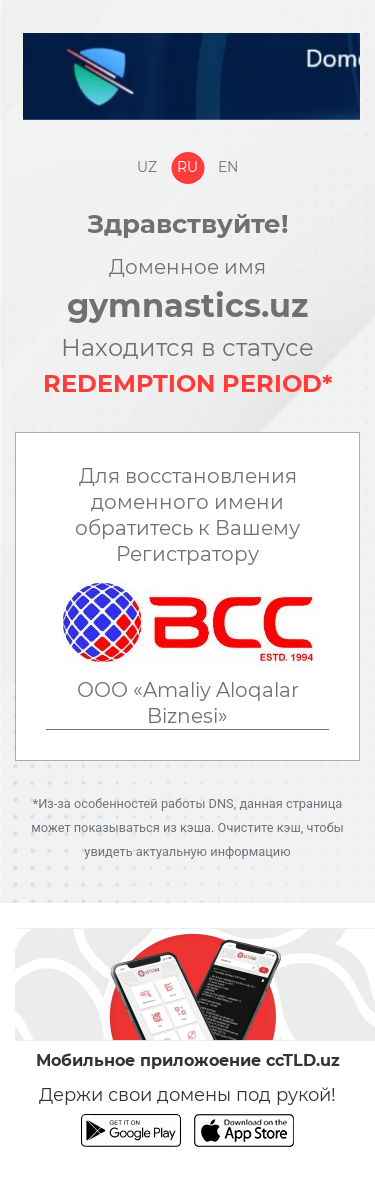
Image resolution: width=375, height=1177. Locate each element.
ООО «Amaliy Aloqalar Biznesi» (188, 703)
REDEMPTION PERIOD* (187, 383)
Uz (147, 167)
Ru (187, 167)
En (228, 167)
